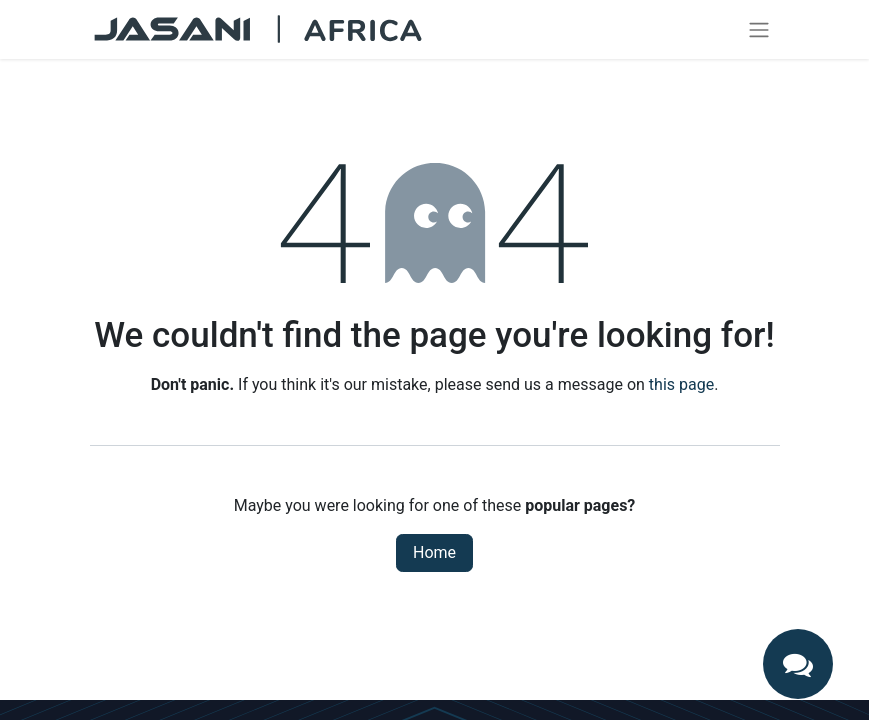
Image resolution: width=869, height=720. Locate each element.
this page (681, 384)
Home (434, 552)
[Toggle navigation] (759, 29)
